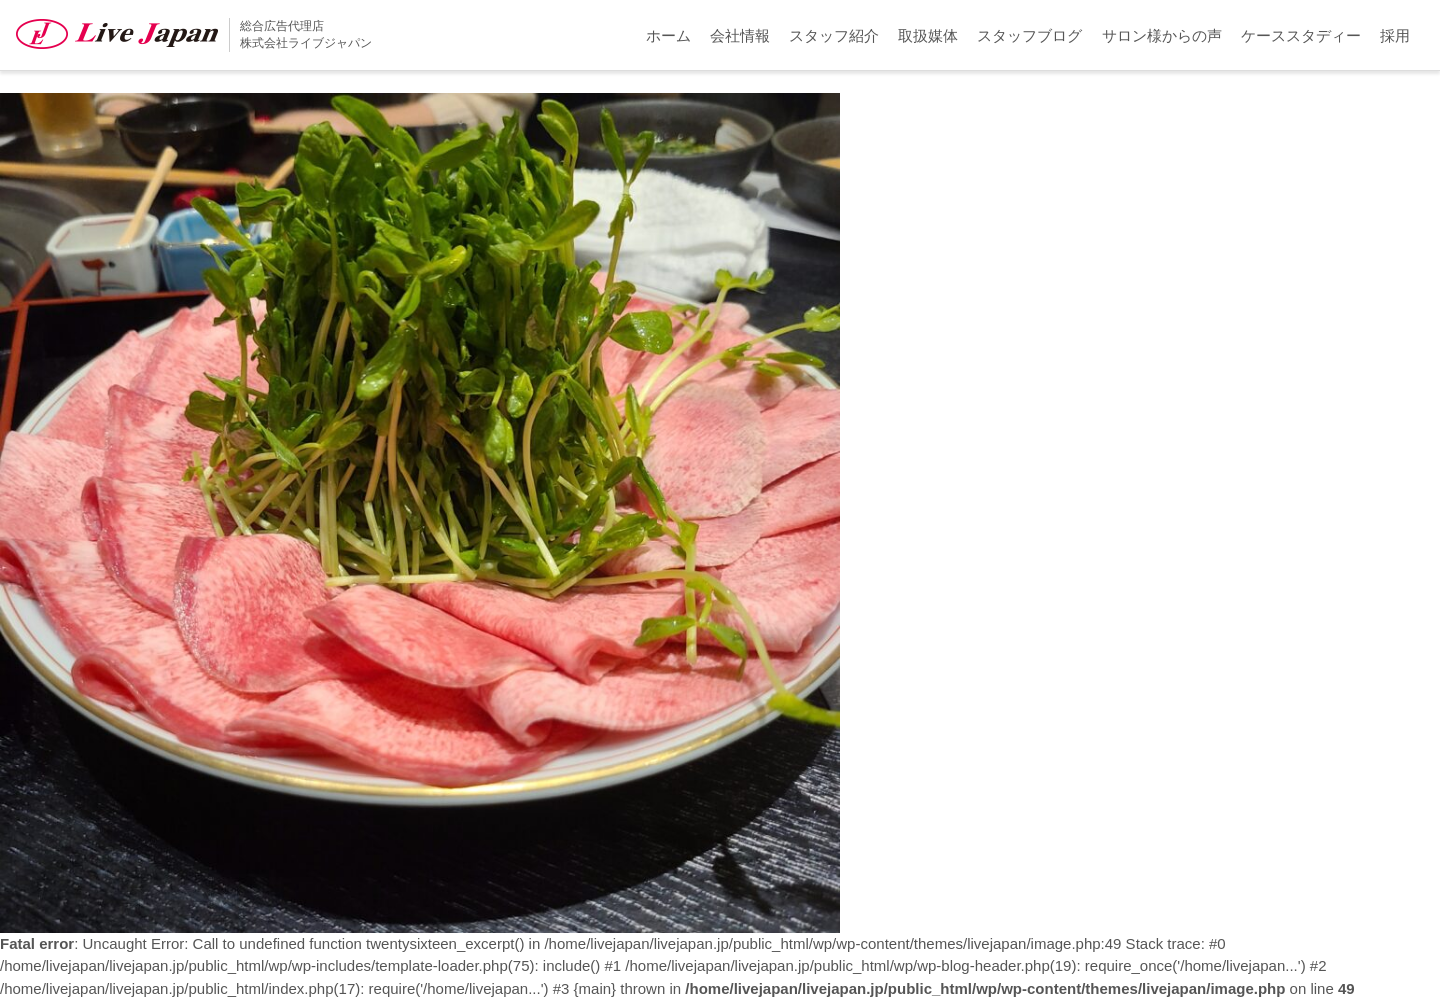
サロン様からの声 (1162, 35)
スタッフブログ (1029, 35)
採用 (1395, 35)
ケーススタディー (1301, 35)
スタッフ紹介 (834, 35)
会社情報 (740, 35)
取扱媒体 (928, 35)
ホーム (668, 35)
